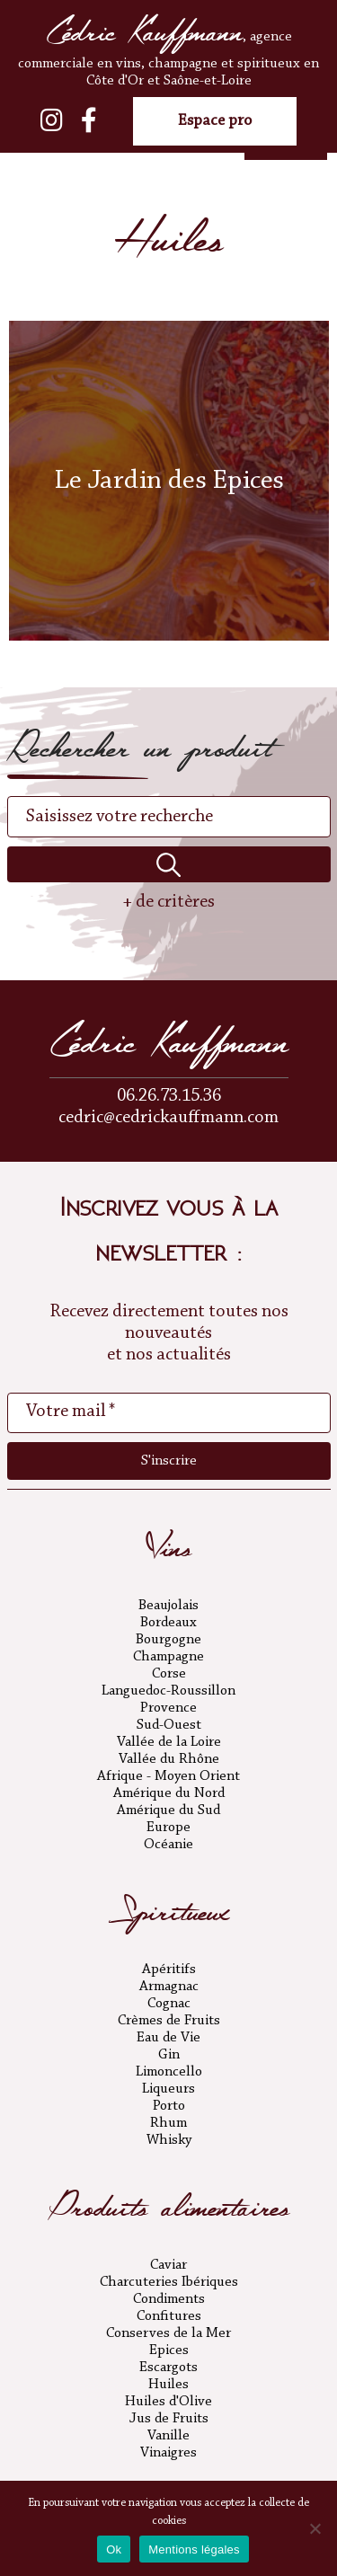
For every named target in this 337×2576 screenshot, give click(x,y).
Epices (169, 2350)
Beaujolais (168, 1605)
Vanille (168, 2436)
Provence (168, 1708)
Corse (169, 1674)
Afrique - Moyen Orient (168, 1776)
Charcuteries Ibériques (169, 2282)
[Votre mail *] (169, 1412)
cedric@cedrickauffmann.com (168, 1118)
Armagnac (169, 1986)
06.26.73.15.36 (169, 1096)
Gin (169, 2055)
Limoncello (169, 2072)
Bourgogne (168, 1640)
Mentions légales (194, 2549)
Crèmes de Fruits (169, 2021)
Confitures (169, 2316)
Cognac (169, 2003)
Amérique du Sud (168, 1810)
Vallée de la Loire (169, 1742)
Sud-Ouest (169, 1725)
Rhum (168, 2123)
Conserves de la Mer (168, 2333)
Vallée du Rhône (169, 1759)
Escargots (168, 2367)
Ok (113, 2549)
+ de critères (168, 902)
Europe (168, 1827)
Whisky (168, 2140)
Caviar (168, 2265)
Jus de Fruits (168, 2419)
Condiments (169, 2299)
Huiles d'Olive (168, 2402)
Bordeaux (168, 1623)
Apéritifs (169, 1969)
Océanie (168, 1844)
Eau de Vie (168, 2038)
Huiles (168, 2384)
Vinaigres (168, 2453)
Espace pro (215, 121)
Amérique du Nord (169, 1793)
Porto (169, 2106)
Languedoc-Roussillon (168, 1691)
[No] (315, 2528)
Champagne (168, 1657)
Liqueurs (168, 2089)
